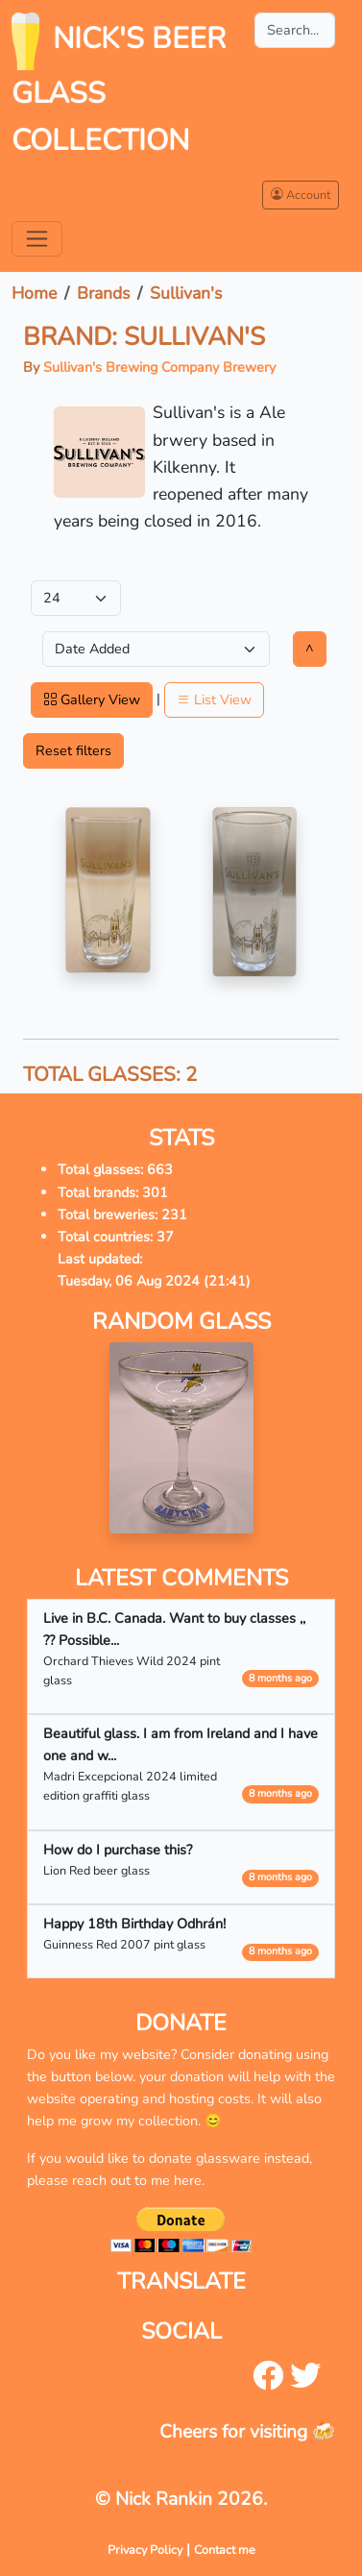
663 (160, 1169)
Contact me (224, 2549)
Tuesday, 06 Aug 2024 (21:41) (154, 1280)
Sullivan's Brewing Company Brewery (159, 367)
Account (300, 194)
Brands (103, 293)
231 (174, 1214)
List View (214, 699)
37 (165, 1236)
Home (34, 293)
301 (155, 1192)
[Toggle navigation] (37, 239)
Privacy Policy (145, 2549)
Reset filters (73, 750)
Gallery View (91, 699)
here (188, 2180)
